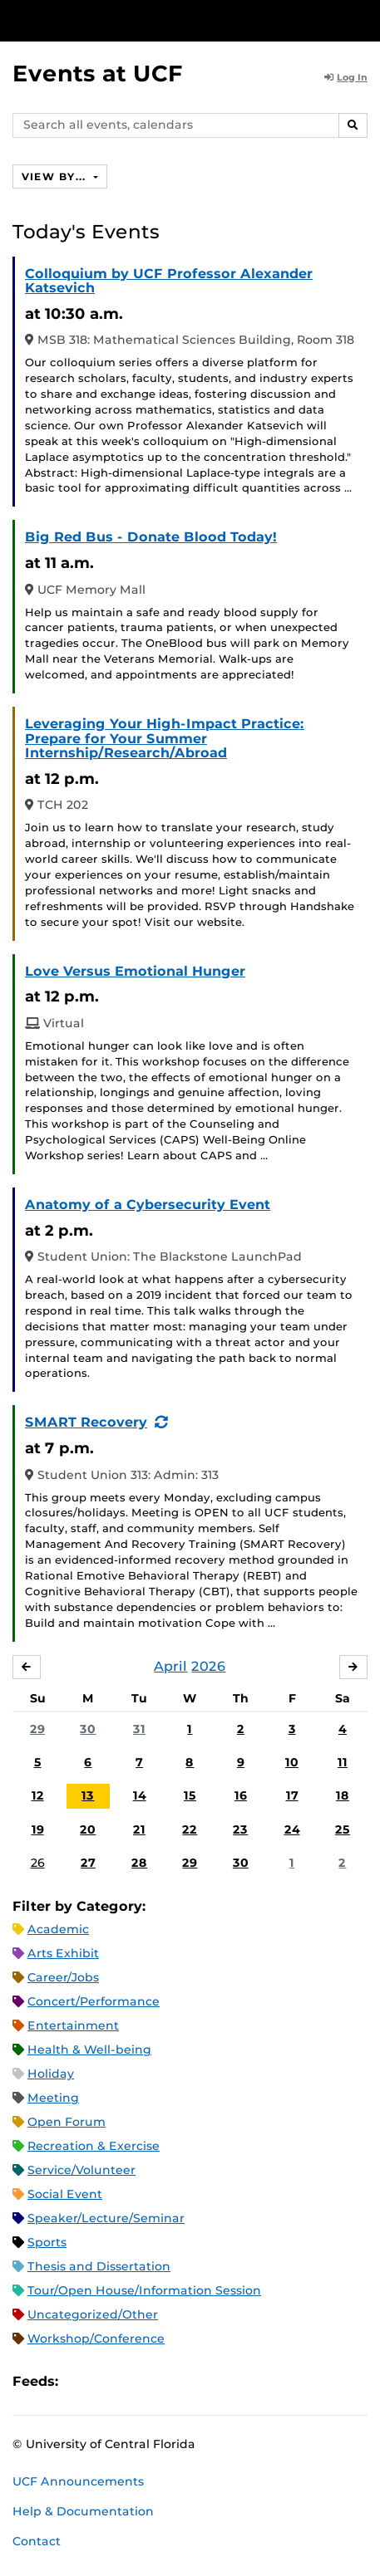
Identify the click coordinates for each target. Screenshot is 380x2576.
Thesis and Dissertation (98, 2266)
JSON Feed (193, 2381)
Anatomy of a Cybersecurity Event (147, 1204)
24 (292, 1829)
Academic (58, 1929)
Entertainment (73, 2025)
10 (292, 1762)
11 (343, 1762)
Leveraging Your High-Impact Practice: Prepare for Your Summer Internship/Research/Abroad (164, 738)
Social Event (64, 2194)
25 (342, 1829)
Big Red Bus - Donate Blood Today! (151, 537)
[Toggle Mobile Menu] (363, 19)
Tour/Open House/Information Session (144, 2290)
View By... (56, 176)
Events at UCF (97, 73)
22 (189, 1829)
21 (139, 1829)
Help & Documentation (83, 2511)
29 (37, 1728)
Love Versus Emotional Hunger (135, 971)
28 (139, 1862)
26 (38, 1862)
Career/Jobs (63, 1977)
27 (88, 1862)
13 (87, 1795)
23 (240, 1829)
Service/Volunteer (81, 2169)
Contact (36, 2541)
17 (292, 1795)
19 (38, 1829)
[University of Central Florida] (126, 20)
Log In (346, 77)
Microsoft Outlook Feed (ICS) (108, 2381)
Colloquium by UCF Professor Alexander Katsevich (169, 281)
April (170, 1666)
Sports (47, 2242)
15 (190, 1795)
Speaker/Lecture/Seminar (106, 2218)
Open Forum (66, 2121)
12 (38, 1795)
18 (342, 1795)
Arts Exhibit (63, 1953)
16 (240, 1795)
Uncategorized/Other (92, 2314)
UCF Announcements (78, 2481)
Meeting (53, 2097)
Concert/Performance (93, 2001)
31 (139, 1728)
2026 (208, 1666)
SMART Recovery (86, 1422)
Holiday (50, 2073)
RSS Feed (136, 2381)
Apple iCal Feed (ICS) (80, 2381)
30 (88, 1728)
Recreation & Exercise (93, 2145)
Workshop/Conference (96, 2338)
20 (88, 1829)
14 (139, 1795)
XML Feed (165, 2381)
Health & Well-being (89, 2049)
